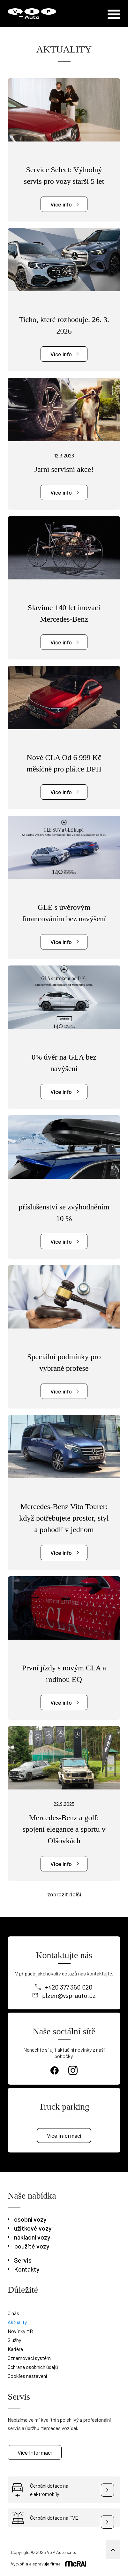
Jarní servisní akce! (64, 469)
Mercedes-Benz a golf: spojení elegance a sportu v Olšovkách (64, 1829)
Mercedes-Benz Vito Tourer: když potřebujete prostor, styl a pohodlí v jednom (64, 1518)
